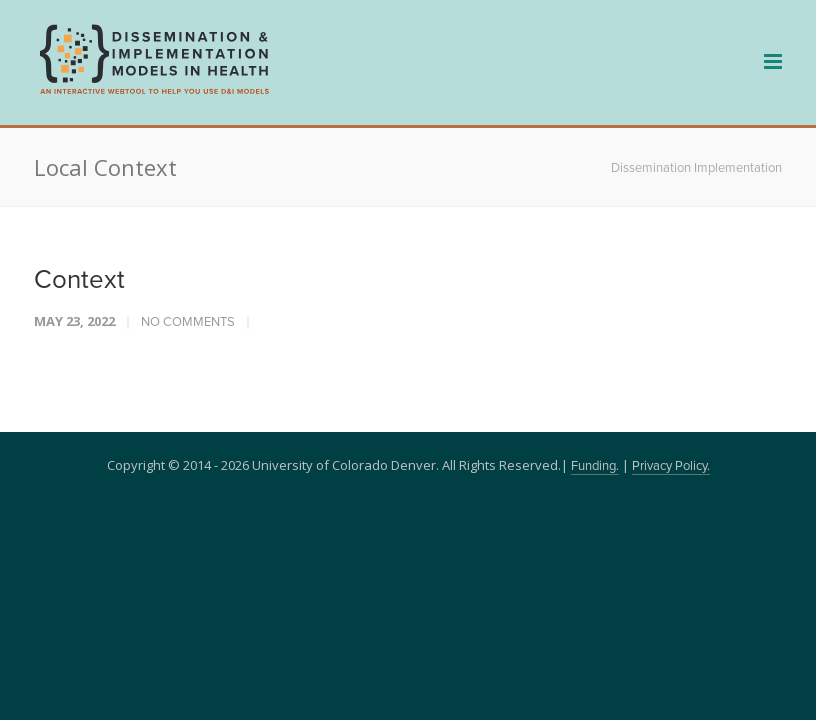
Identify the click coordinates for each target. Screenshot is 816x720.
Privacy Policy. (671, 466)
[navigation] (154, 92)
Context (79, 280)
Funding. (595, 466)
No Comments (188, 322)
